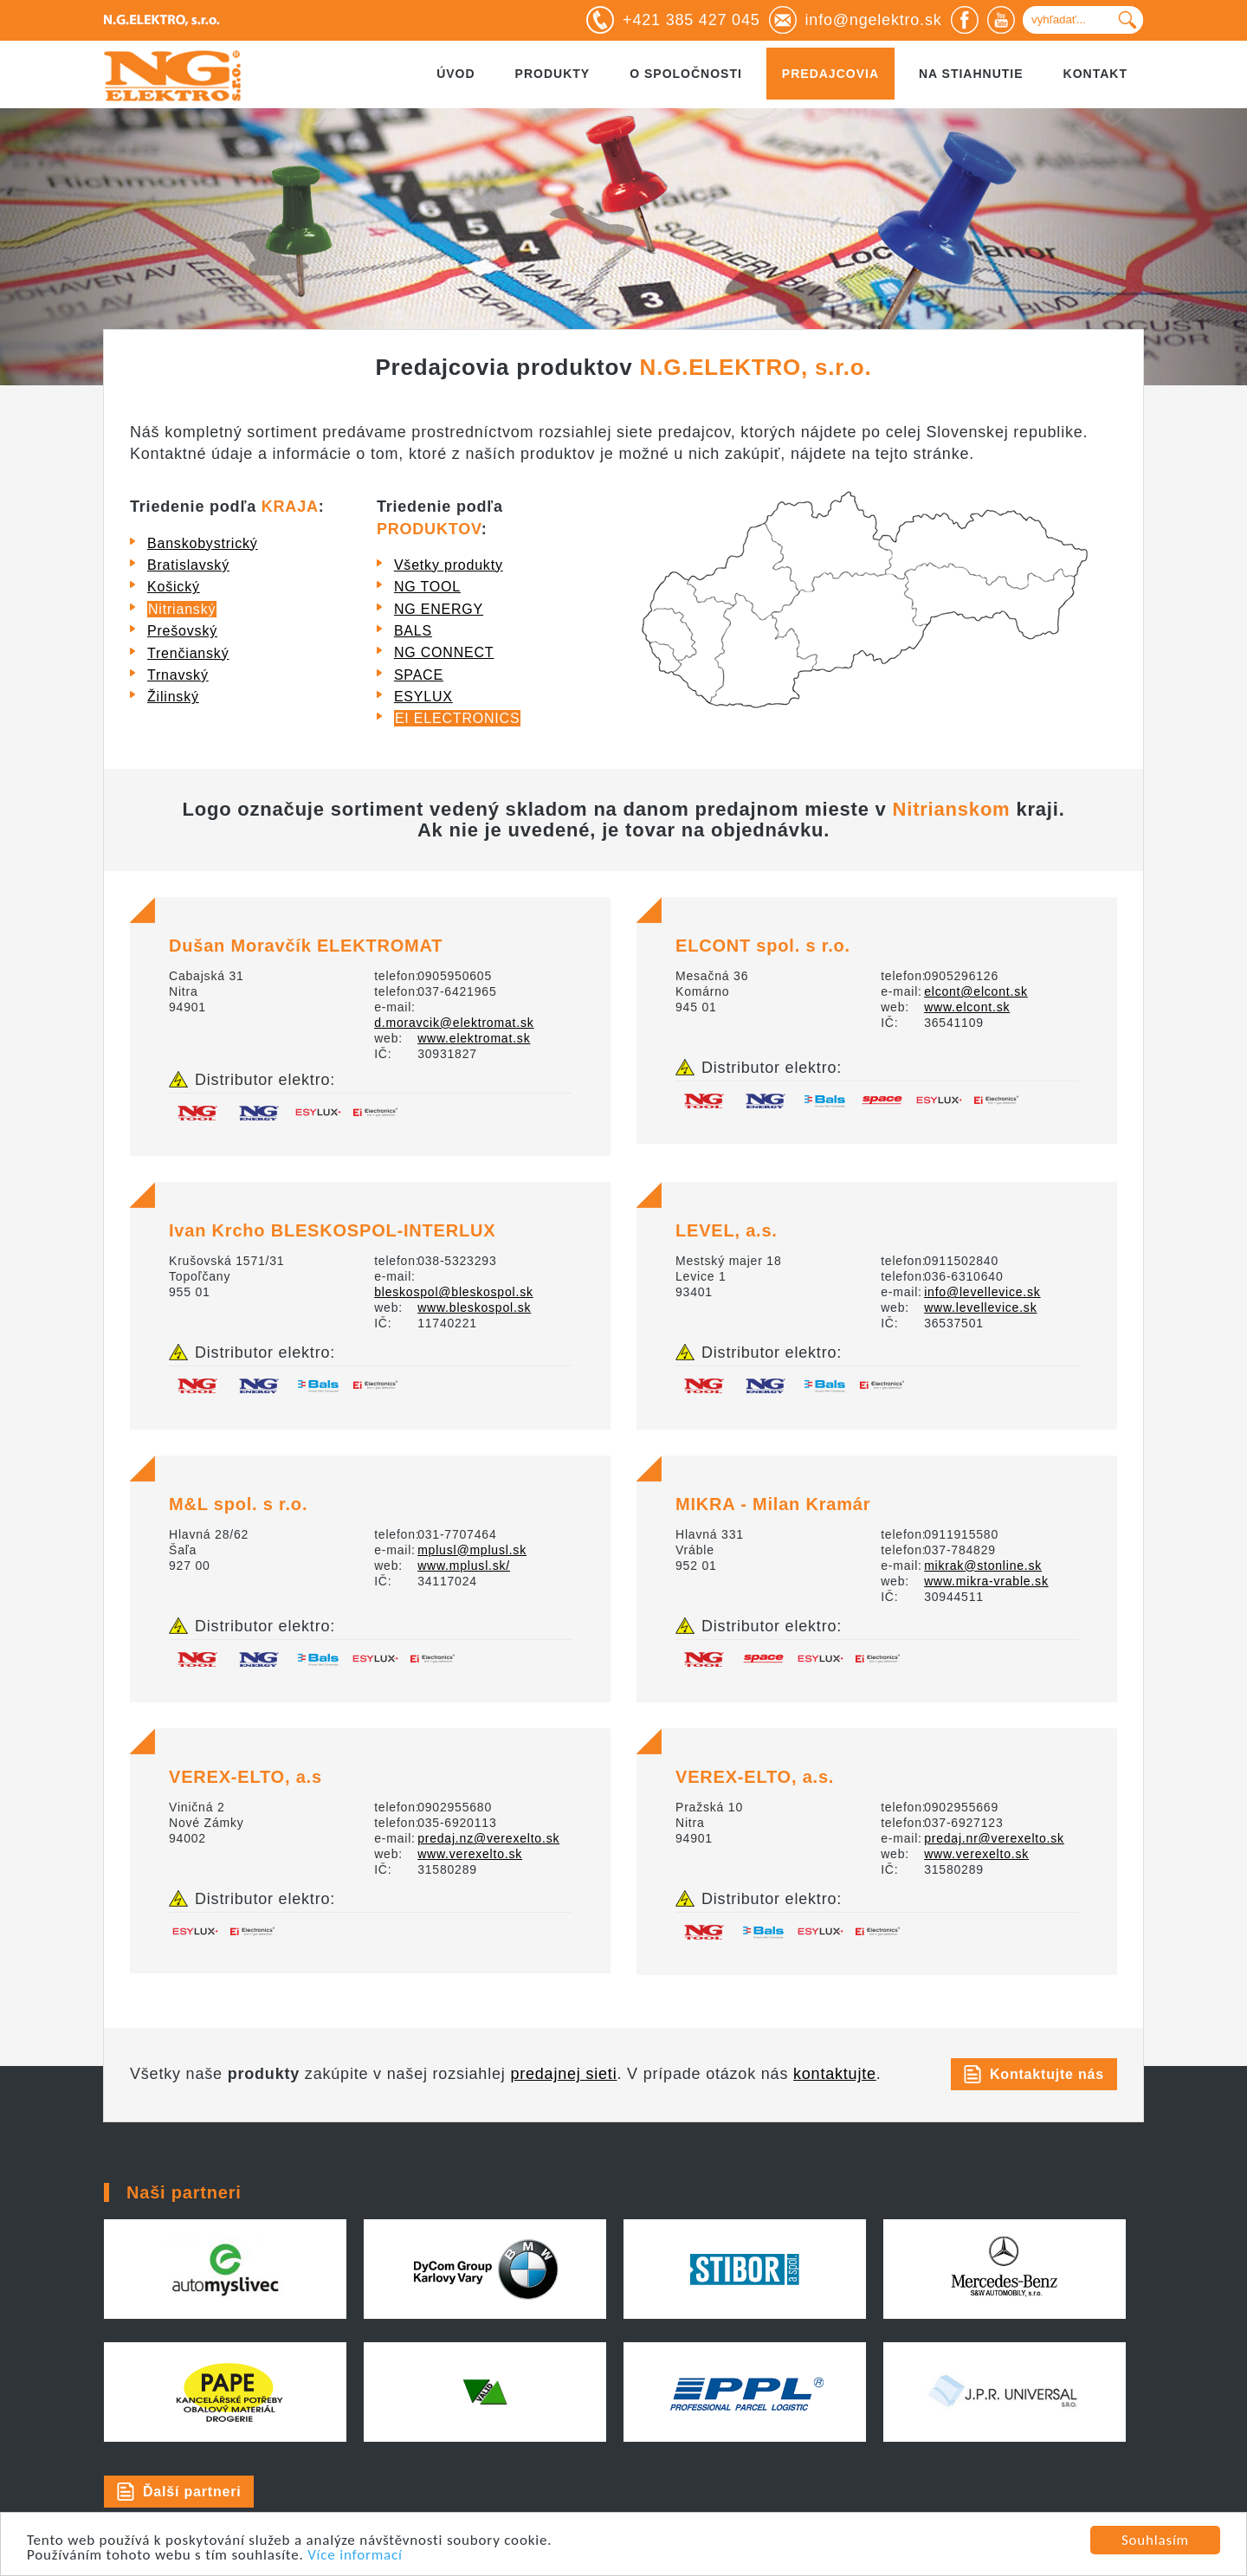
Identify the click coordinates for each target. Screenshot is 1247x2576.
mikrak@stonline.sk (983, 1565)
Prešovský (182, 630)
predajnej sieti (563, 2073)
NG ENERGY (438, 609)
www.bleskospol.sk (474, 1307)
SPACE (418, 675)
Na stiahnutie (971, 74)
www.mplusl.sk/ (463, 1565)
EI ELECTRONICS (457, 718)
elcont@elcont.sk (976, 991)
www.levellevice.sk (980, 1307)
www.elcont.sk (967, 1007)
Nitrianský (182, 609)
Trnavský (178, 675)
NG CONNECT (444, 652)
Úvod (455, 74)
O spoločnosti (686, 74)
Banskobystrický (202, 543)
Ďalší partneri (192, 2491)
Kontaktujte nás (1047, 2074)
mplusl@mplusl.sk (472, 1550)
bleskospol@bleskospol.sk (453, 1292)
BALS (413, 630)
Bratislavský (188, 565)
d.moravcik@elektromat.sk (453, 1023)
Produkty (553, 74)
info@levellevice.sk (982, 1292)
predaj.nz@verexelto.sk (488, 1838)
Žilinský (173, 696)
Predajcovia (830, 74)
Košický (173, 586)
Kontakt (1095, 74)
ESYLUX (423, 696)
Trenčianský (188, 653)
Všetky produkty (448, 565)
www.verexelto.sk (469, 1854)
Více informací (355, 2556)
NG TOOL (427, 586)
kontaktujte (834, 2073)
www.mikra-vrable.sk (986, 1581)
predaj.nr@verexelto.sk (994, 1838)
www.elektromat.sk (473, 1038)
